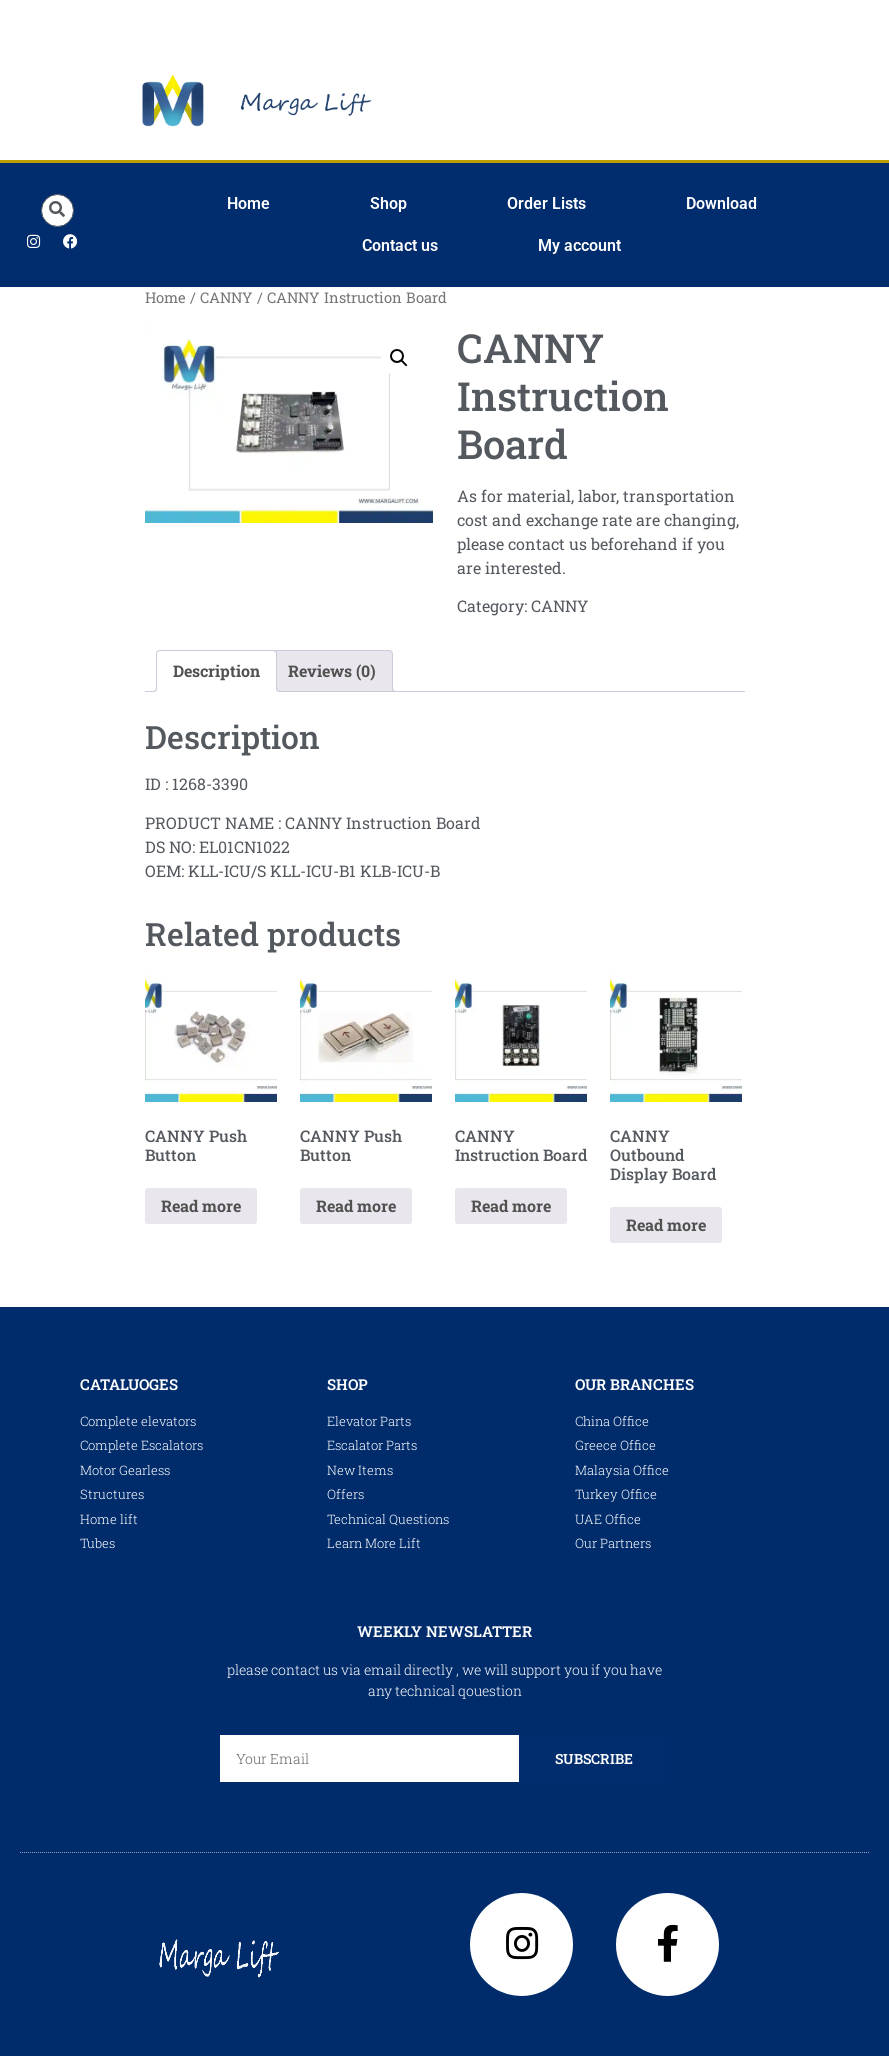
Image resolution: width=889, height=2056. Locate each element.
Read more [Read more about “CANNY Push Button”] (201, 1205)
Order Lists (546, 203)
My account (579, 245)
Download (721, 203)
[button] (57, 210)
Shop (388, 203)
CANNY (226, 297)
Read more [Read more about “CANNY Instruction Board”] (511, 1205)
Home (248, 203)
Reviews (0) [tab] (332, 670)
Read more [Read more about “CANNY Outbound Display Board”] (666, 1224)
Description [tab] (216, 670)
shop (347, 1384)
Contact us (400, 245)
